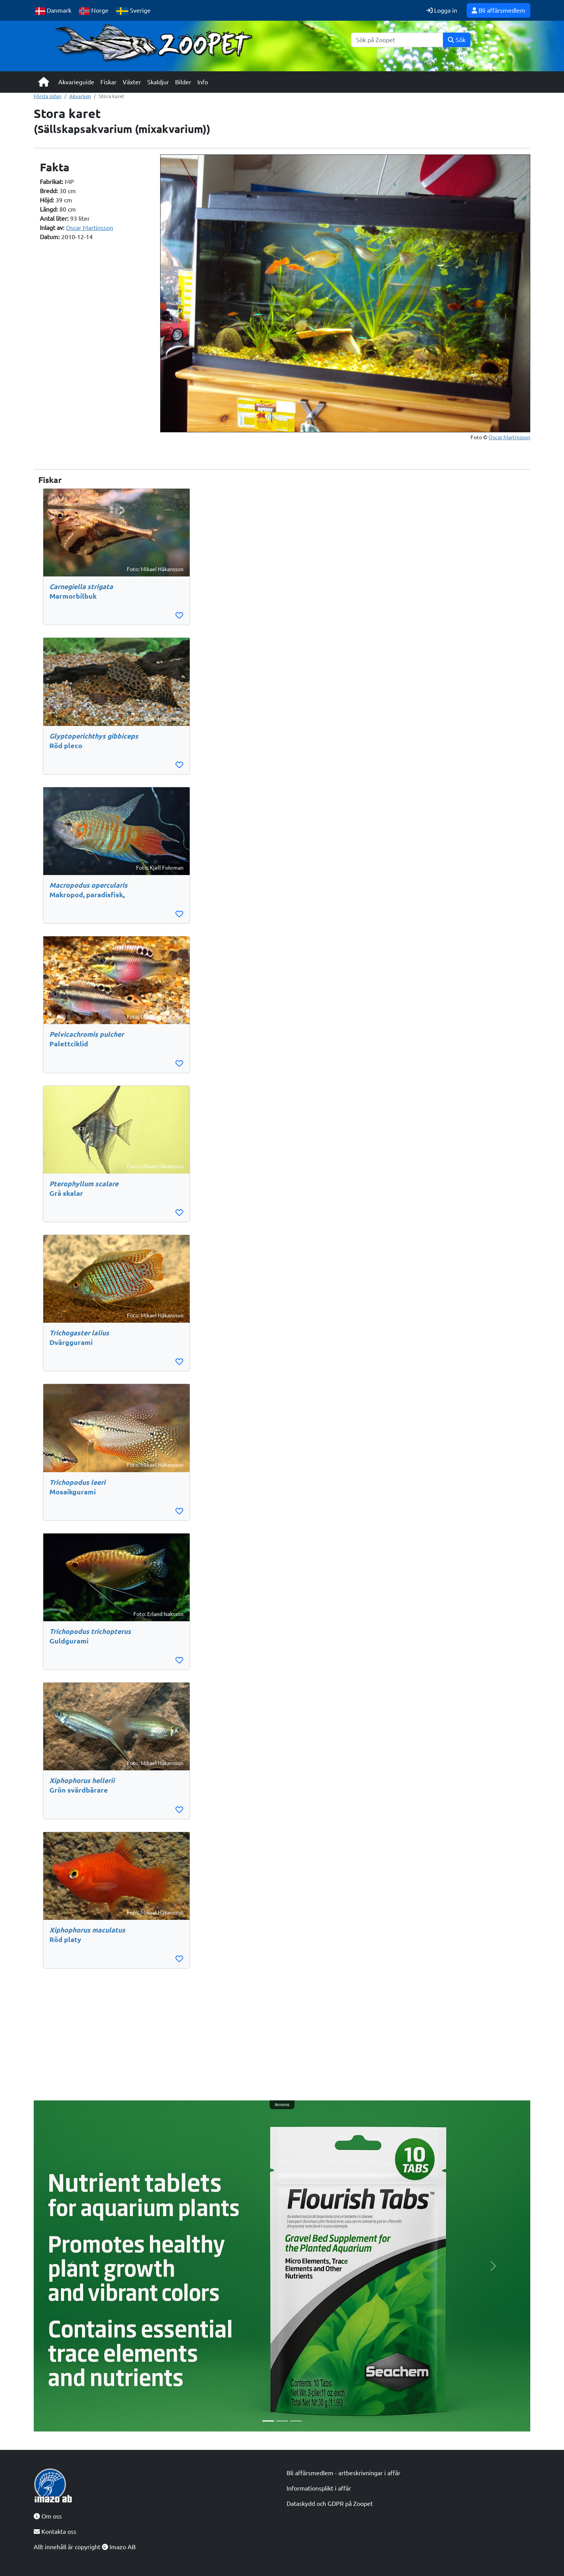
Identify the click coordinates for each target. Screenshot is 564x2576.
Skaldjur (158, 82)
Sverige (133, 11)
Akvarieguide (76, 82)
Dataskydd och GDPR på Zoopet (330, 2503)
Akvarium (80, 96)
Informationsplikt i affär (319, 2488)
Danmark (53, 11)
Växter (132, 82)
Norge (93, 11)
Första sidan (47, 96)
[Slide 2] (282, 2421)
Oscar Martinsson (89, 227)
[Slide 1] (268, 2421)
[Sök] (397, 40)
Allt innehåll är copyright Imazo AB (85, 2546)
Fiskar (108, 82)
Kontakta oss (55, 2531)
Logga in (441, 10)
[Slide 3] (296, 2421)
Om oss (48, 2516)
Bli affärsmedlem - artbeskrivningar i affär (343, 2472)
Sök (457, 39)
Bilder (183, 82)
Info (202, 82)
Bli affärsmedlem (498, 10)
